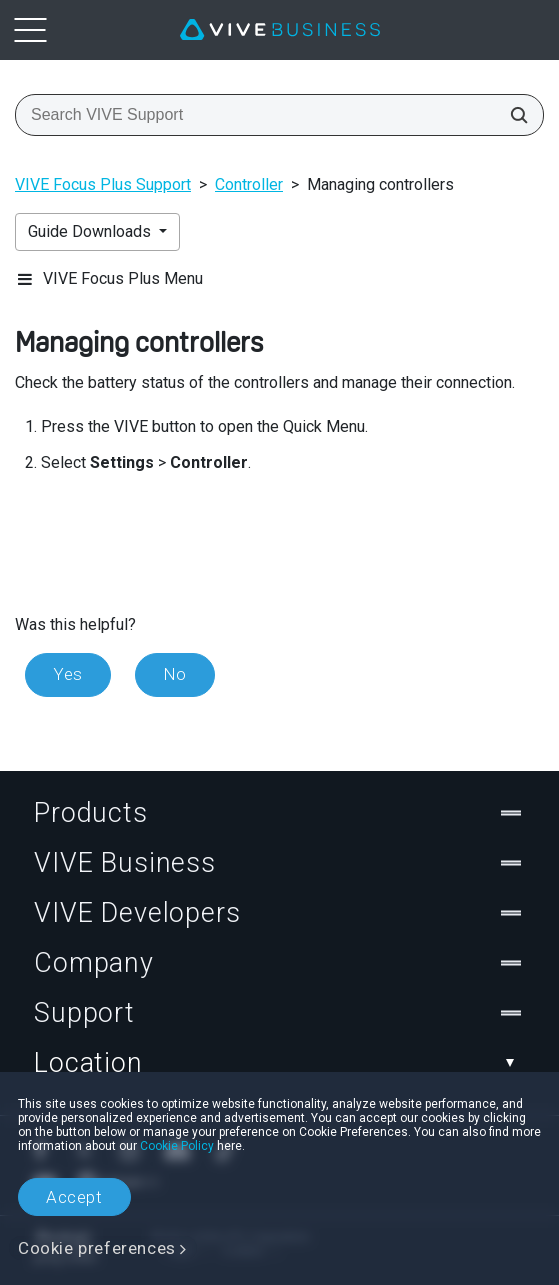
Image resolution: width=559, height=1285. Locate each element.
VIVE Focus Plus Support (103, 184)
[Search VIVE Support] (513, 115)
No (175, 674)
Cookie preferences (97, 1248)
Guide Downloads (91, 231)
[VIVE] (280, 30)
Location (279, 1063)
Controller (249, 184)
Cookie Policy (177, 1146)
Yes (68, 674)
